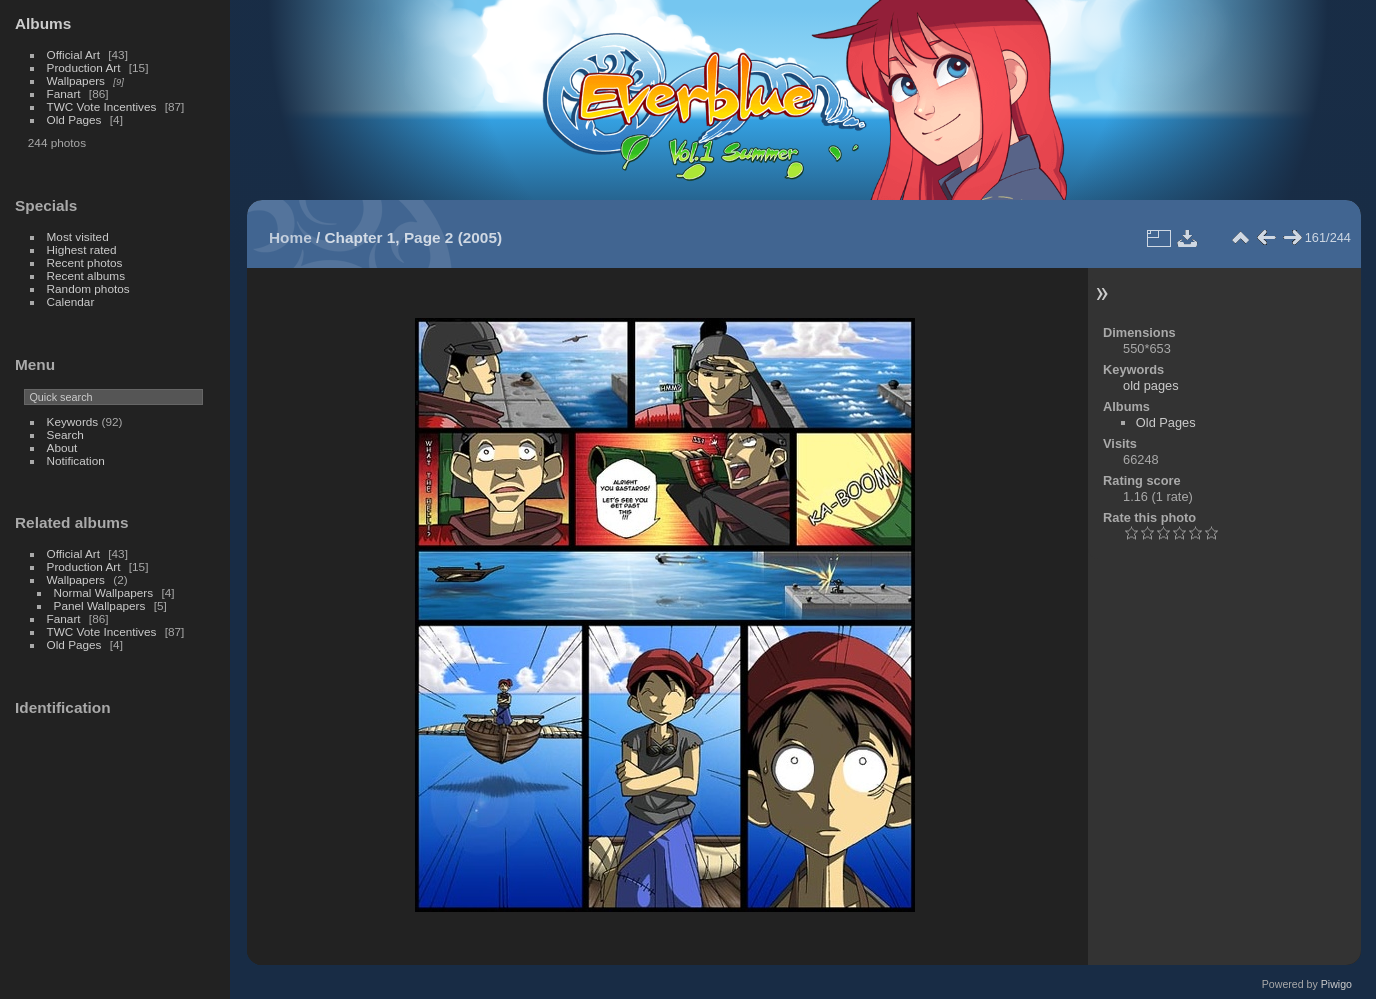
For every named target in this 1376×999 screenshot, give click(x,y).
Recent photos (85, 262)
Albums (43, 23)
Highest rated (82, 249)
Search (65, 434)
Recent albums (86, 275)
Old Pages (74, 119)
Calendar (71, 301)
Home (290, 237)
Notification (76, 460)
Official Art (73, 54)
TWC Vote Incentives (102, 106)
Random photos (88, 288)
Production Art (84, 67)
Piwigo (1336, 984)
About (62, 447)
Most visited (78, 236)
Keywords (73, 421)
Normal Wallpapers (104, 592)
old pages (1151, 385)
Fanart (64, 93)
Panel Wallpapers (100, 605)
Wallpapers (76, 80)
